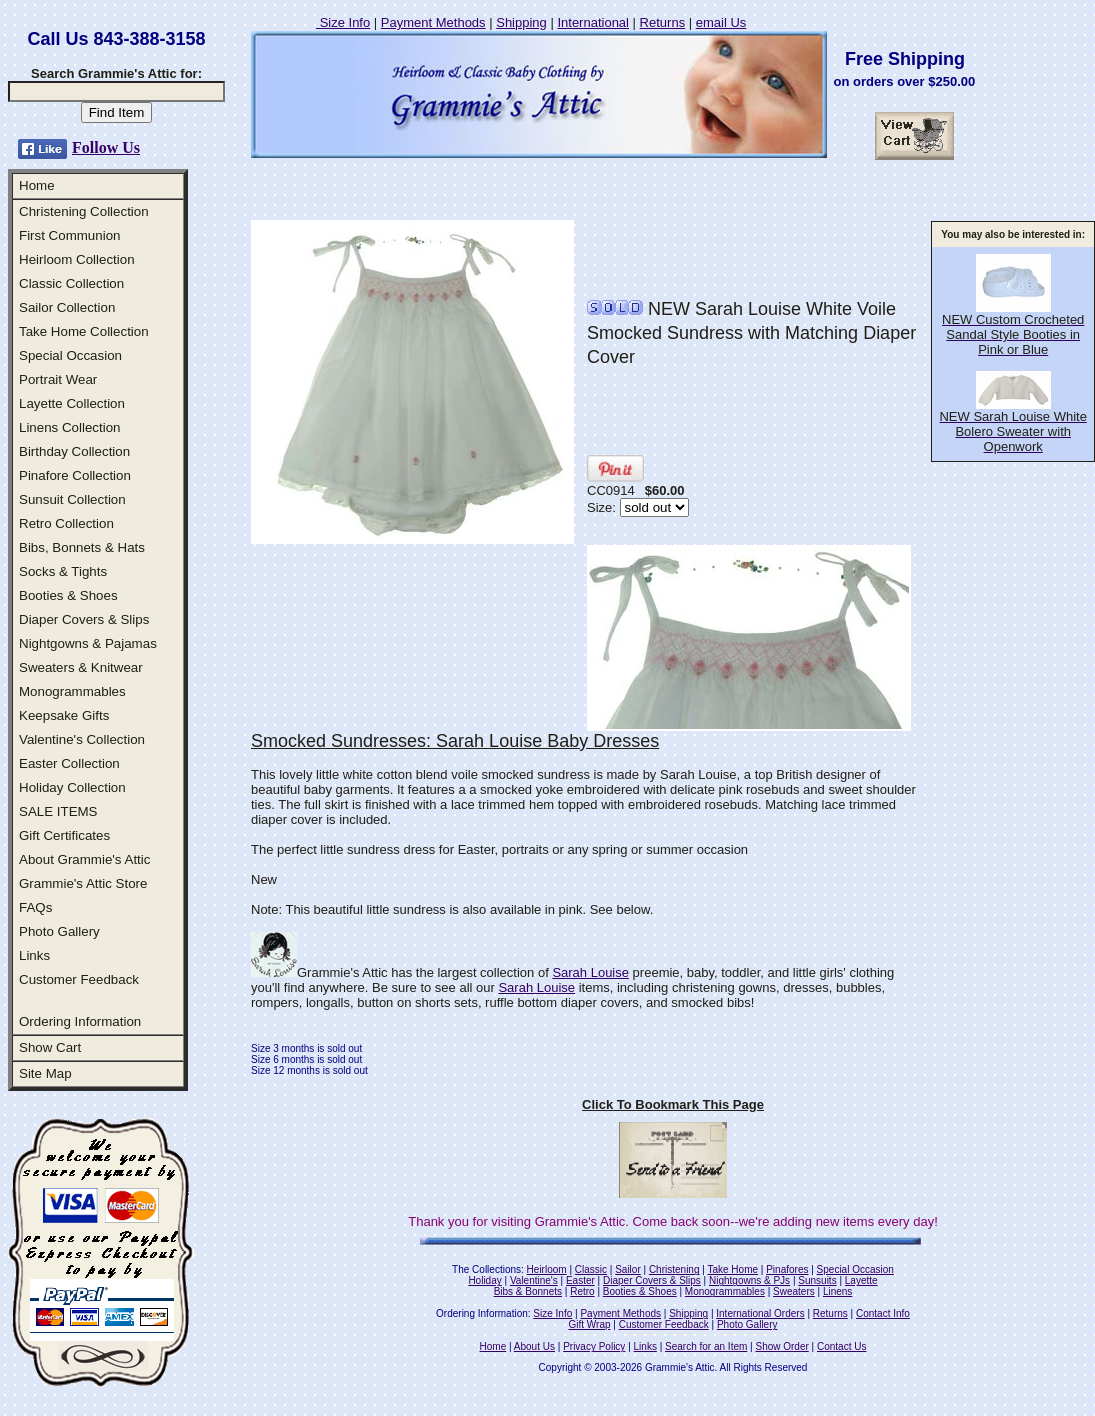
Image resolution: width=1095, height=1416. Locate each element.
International (593, 22)
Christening (674, 1269)
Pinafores (787, 1269)
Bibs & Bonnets (528, 1291)
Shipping (521, 22)
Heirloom (547, 1269)
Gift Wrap (590, 1324)
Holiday (484, 1280)
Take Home (732, 1269)
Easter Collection (69, 763)
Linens (837, 1291)
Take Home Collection (84, 331)
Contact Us (841, 1346)
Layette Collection (72, 403)
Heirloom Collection (77, 259)
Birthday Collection (74, 451)
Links (34, 955)
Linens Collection (70, 427)
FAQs (35, 907)
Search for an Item (706, 1346)
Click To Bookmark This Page (673, 1104)
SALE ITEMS (58, 811)
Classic (591, 1269)
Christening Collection (84, 211)
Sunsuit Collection (72, 499)
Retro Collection (66, 523)
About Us (534, 1346)
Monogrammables (72, 691)
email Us (721, 22)
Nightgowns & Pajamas (88, 643)
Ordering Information (80, 1021)
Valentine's (534, 1280)
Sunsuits (817, 1280)
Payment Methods (433, 22)
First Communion (69, 235)
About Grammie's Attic (84, 859)
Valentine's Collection (82, 739)
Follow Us (106, 147)
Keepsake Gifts (64, 715)
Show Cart (50, 1047)
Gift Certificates (64, 835)
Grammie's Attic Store (83, 883)
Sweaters (794, 1291)
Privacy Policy (594, 1346)
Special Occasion (70, 355)
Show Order (781, 1346)
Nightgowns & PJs (749, 1280)
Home (37, 185)
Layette (861, 1280)
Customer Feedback (79, 979)
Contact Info (883, 1313)
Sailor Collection (67, 307)
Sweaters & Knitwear (81, 667)
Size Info (343, 22)
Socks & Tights (63, 571)
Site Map (45, 1073)
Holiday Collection (72, 787)
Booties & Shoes (68, 595)
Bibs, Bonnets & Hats (82, 547)
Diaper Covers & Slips (84, 619)
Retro (582, 1291)
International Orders (760, 1313)
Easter (580, 1280)
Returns (663, 22)
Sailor (628, 1269)
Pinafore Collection (75, 475)
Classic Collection (71, 283)
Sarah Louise (590, 972)
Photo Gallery (59, 931)
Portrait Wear (58, 379)
